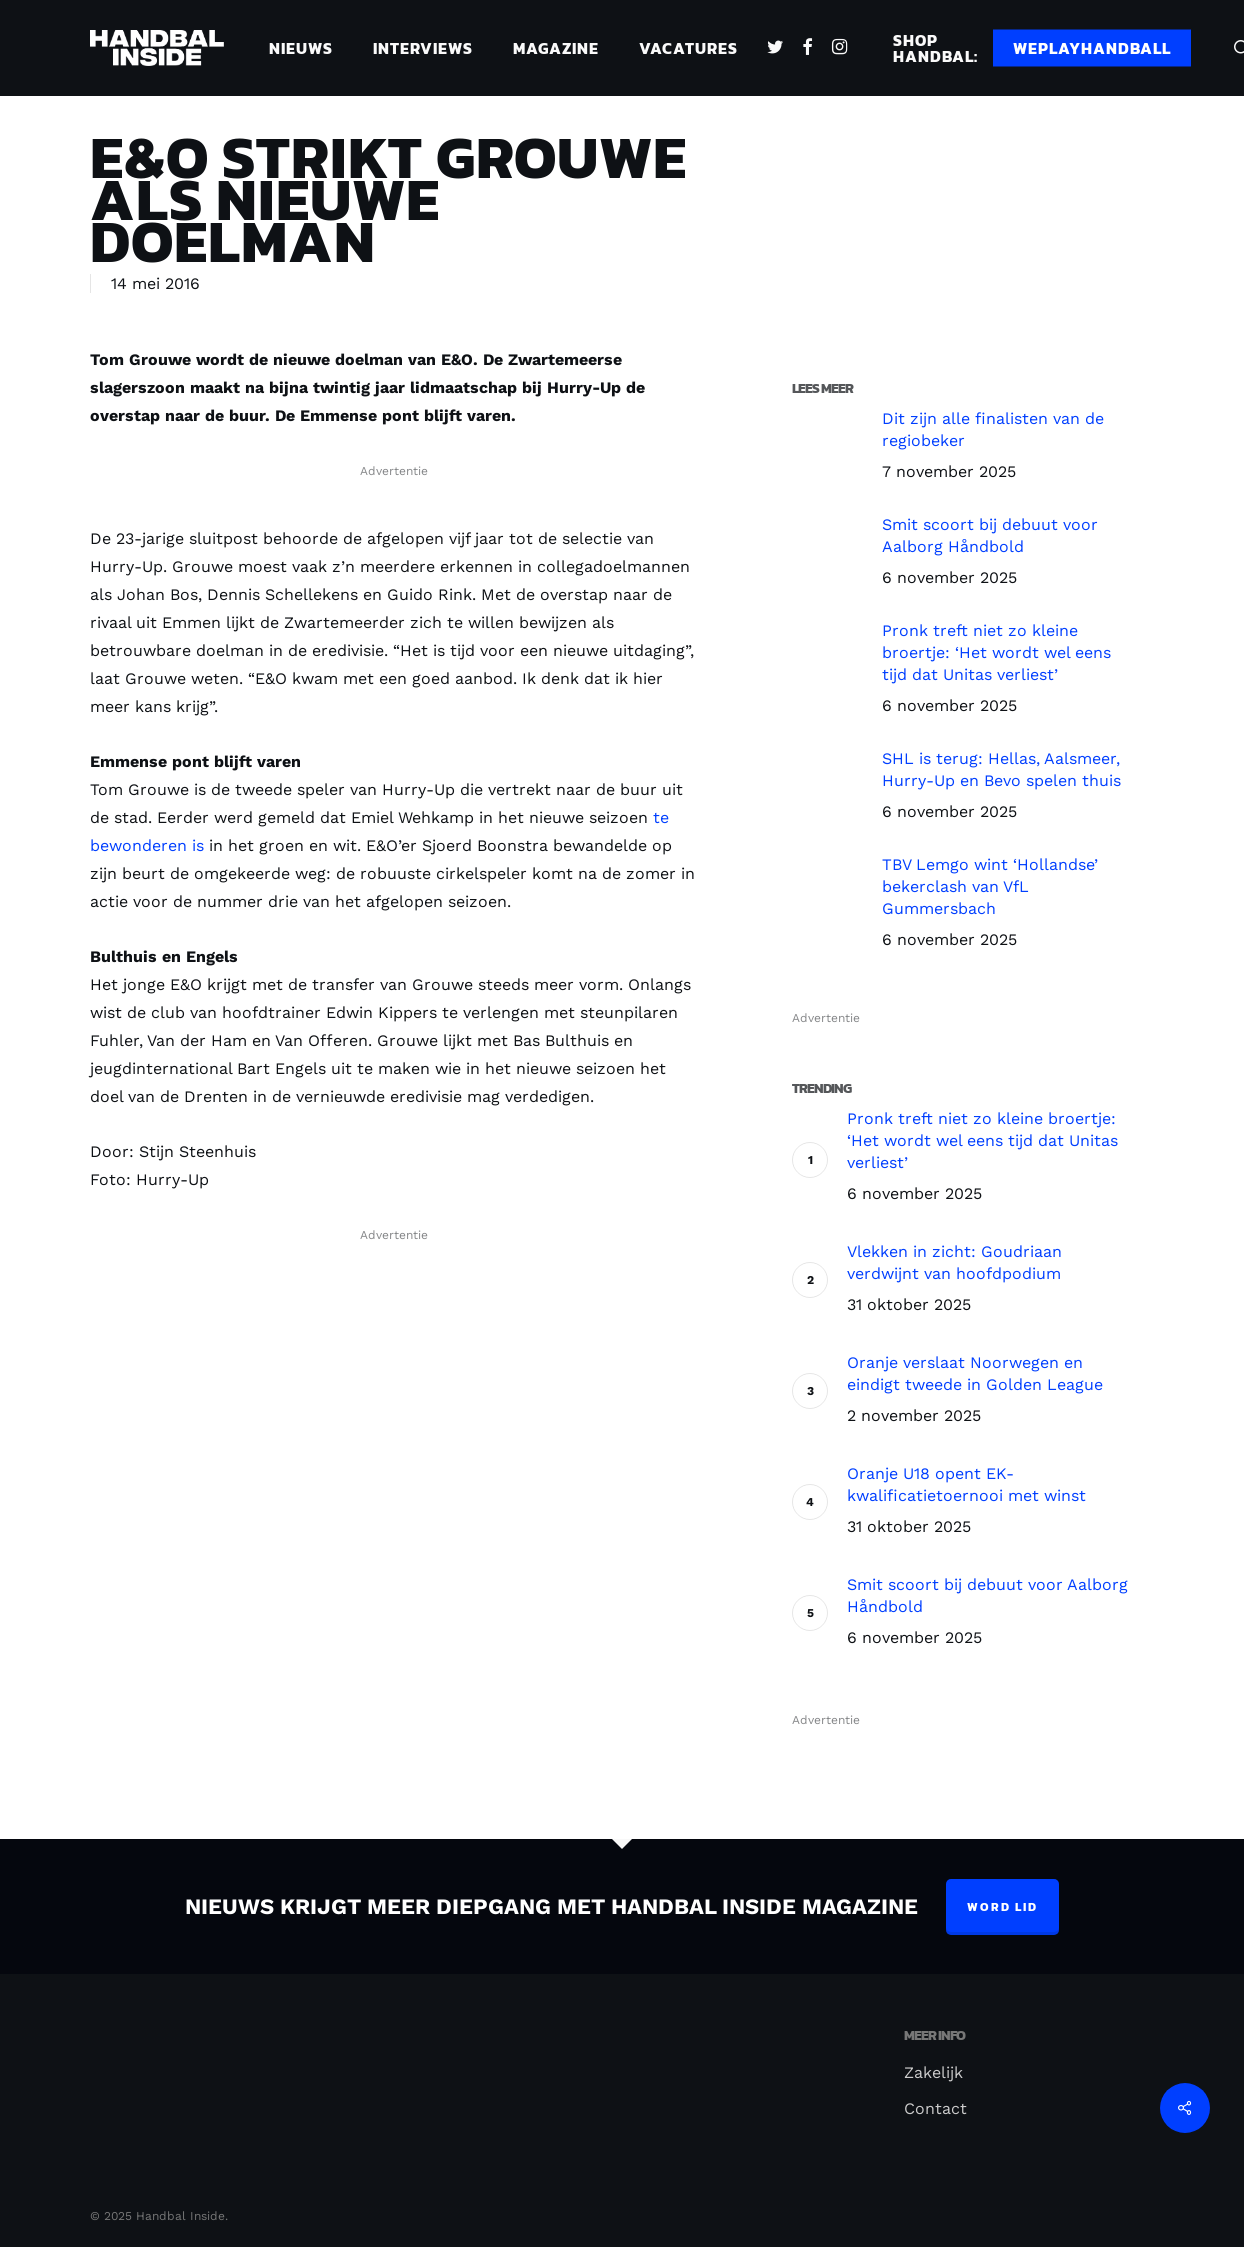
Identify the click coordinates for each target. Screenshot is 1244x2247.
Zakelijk (933, 2072)
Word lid (1002, 1907)
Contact (935, 2108)
